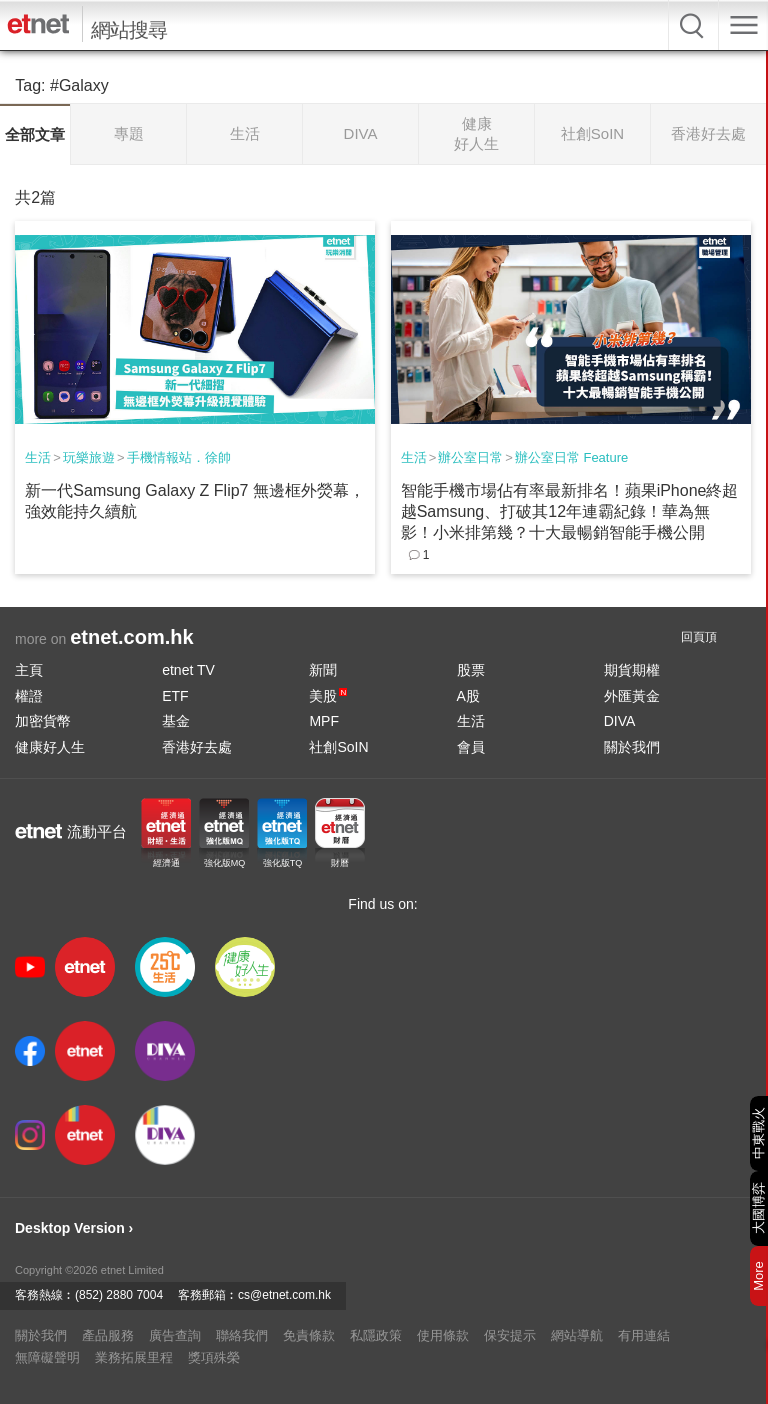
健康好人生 (50, 747)
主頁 (29, 670)
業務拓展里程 (134, 1357)
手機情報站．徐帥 (179, 457)
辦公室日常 (470, 457)
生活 (38, 457)
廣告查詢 (175, 1335)
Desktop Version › (74, 1228)
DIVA (620, 721)
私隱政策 (376, 1335)
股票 (471, 670)
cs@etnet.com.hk (284, 1295)
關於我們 (632, 747)
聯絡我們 (242, 1335)
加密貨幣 (43, 721)
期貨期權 (632, 670)
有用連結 (644, 1335)
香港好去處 (197, 747)
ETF (175, 696)
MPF (324, 721)
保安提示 (510, 1335)
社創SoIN (338, 747)
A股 (468, 696)
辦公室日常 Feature (571, 457)
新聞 (323, 670)
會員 (471, 747)
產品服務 (108, 1335)
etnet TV (188, 670)
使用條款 (443, 1335)
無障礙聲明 (47, 1357)
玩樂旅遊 (89, 457)
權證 (29, 696)
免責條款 (309, 1335)
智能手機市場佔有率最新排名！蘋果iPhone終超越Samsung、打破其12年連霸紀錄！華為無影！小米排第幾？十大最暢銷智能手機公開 (570, 511)
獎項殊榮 (214, 1357)
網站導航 (577, 1335)
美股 (328, 696)
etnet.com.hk (131, 637)
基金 (176, 721)
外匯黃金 (632, 696)
